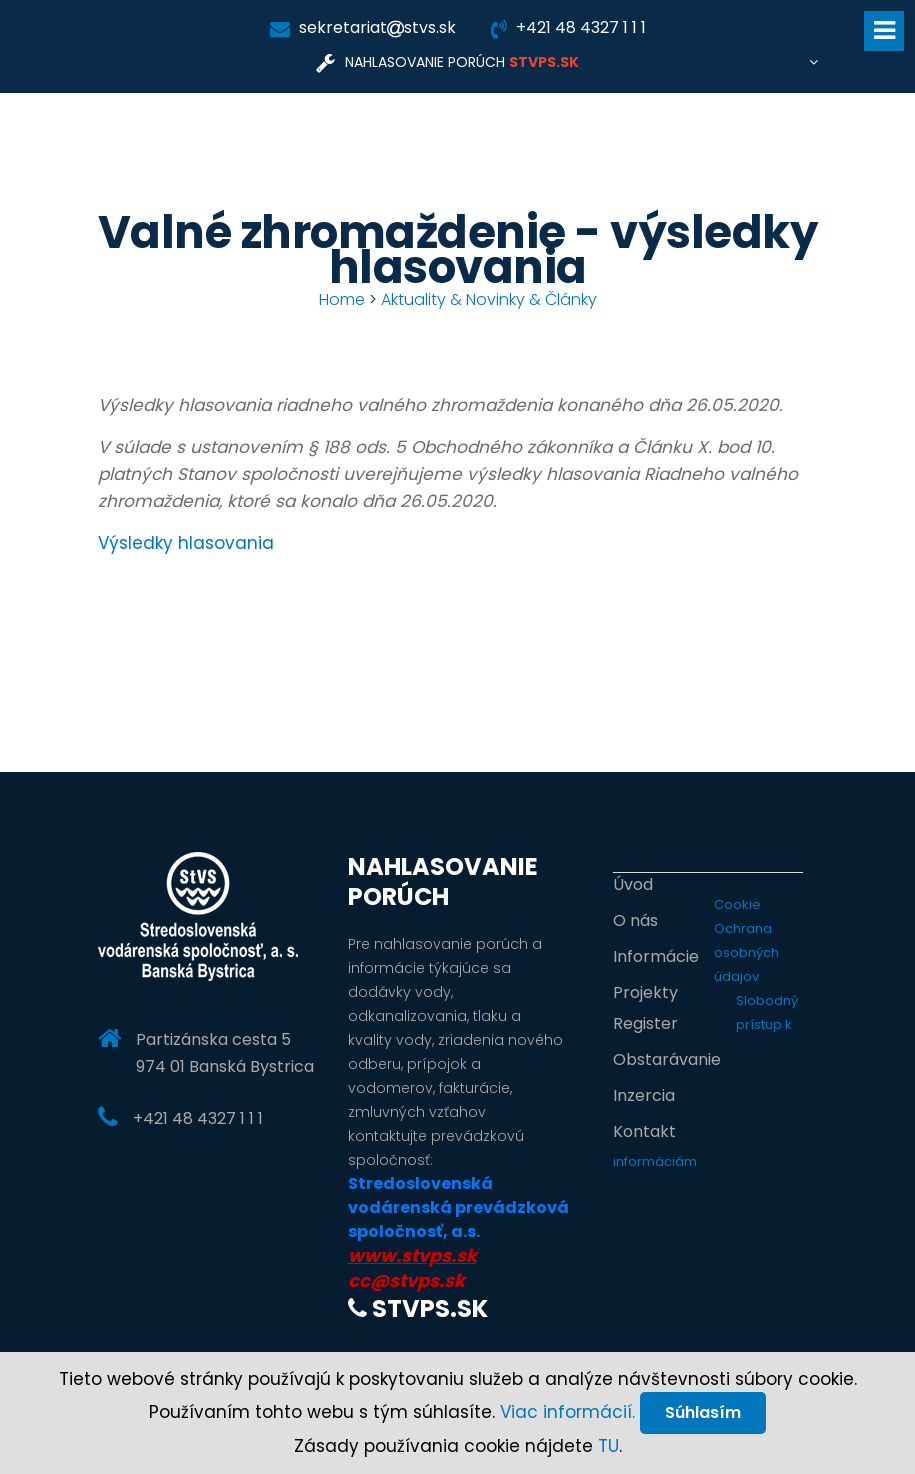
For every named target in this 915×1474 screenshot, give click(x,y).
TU (608, 1446)
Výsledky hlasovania (186, 543)
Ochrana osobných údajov (746, 952)
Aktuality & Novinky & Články (489, 299)
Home (342, 299)
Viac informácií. (567, 1412)
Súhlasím (703, 1412)
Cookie (737, 904)
